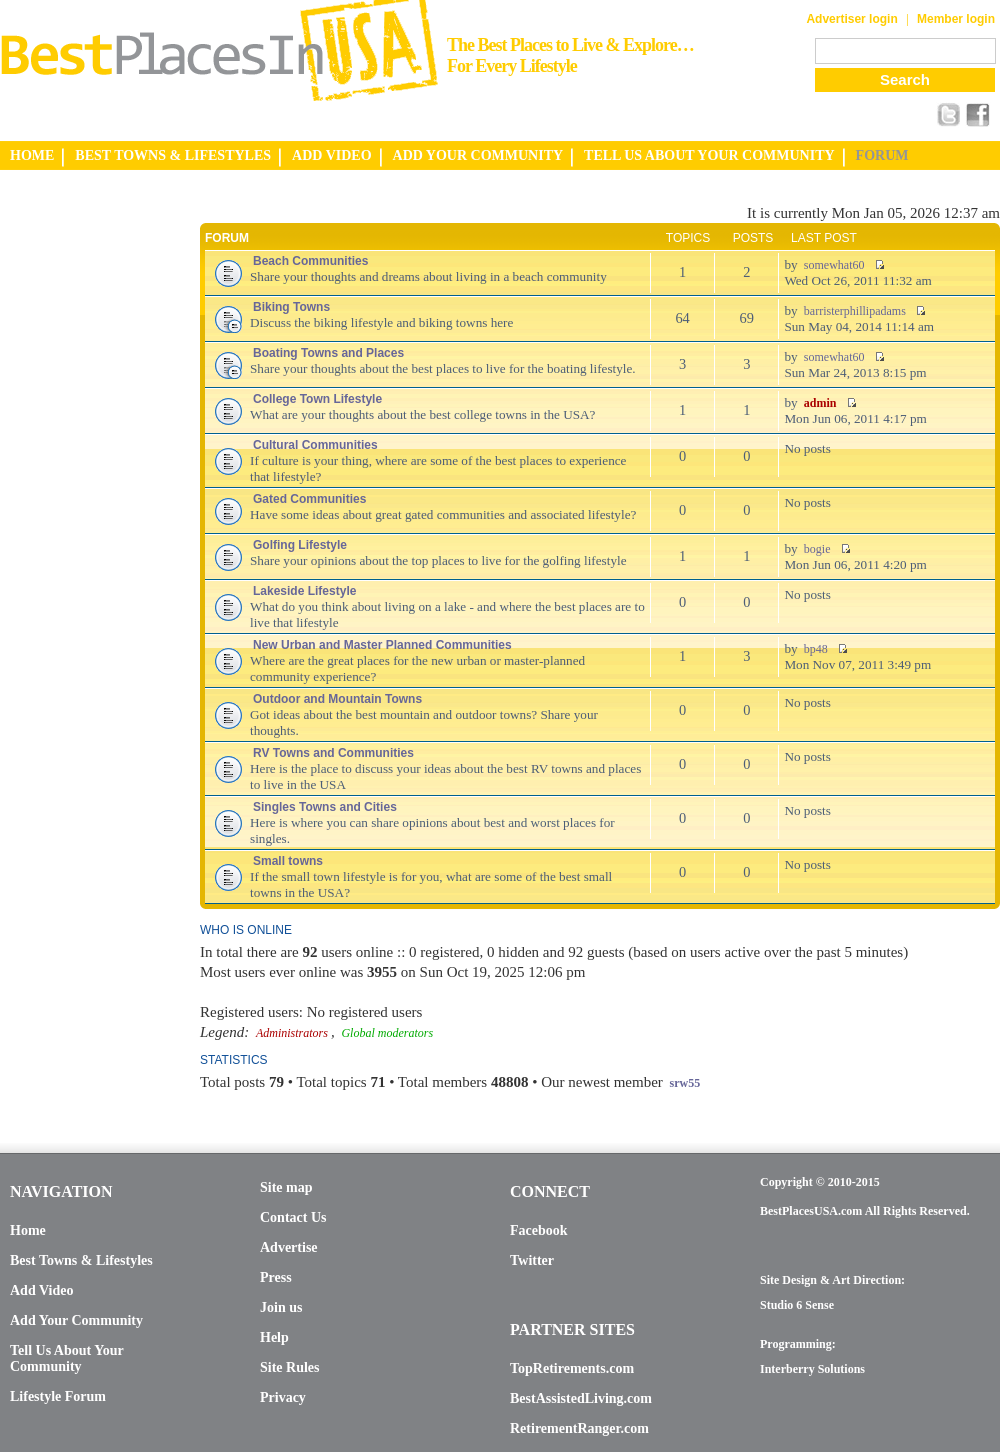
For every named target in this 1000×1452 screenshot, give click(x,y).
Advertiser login (851, 19)
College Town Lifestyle (317, 399)
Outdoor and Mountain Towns (337, 699)
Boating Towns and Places (328, 353)
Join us (281, 1307)
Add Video (41, 1290)
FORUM (882, 155)
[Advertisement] (80, 503)
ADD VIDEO (331, 155)
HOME (32, 155)
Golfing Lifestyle (300, 545)
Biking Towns (291, 307)
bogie (817, 549)
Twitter (532, 1260)
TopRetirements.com (572, 1368)
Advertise (289, 1247)
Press (276, 1277)
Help (274, 1337)
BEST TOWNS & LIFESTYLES (173, 155)
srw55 (685, 1083)
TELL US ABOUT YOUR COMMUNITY (709, 155)
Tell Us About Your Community (66, 1358)
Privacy (283, 1397)
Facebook (539, 1230)
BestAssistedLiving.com (581, 1398)
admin (820, 403)
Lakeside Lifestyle (304, 591)
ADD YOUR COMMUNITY (478, 155)
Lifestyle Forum (58, 1396)
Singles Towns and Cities (325, 807)
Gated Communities (309, 499)
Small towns (288, 861)
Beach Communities (310, 261)
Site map (286, 1187)
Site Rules (290, 1367)
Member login (956, 19)
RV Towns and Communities (333, 753)
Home (28, 1230)
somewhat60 (834, 265)
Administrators (292, 1033)
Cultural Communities (315, 445)
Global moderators (387, 1033)
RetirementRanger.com (579, 1428)
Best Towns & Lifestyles (81, 1260)
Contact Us (293, 1217)
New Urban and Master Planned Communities (382, 645)
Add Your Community (76, 1320)
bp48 (816, 649)
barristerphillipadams (855, 311)
